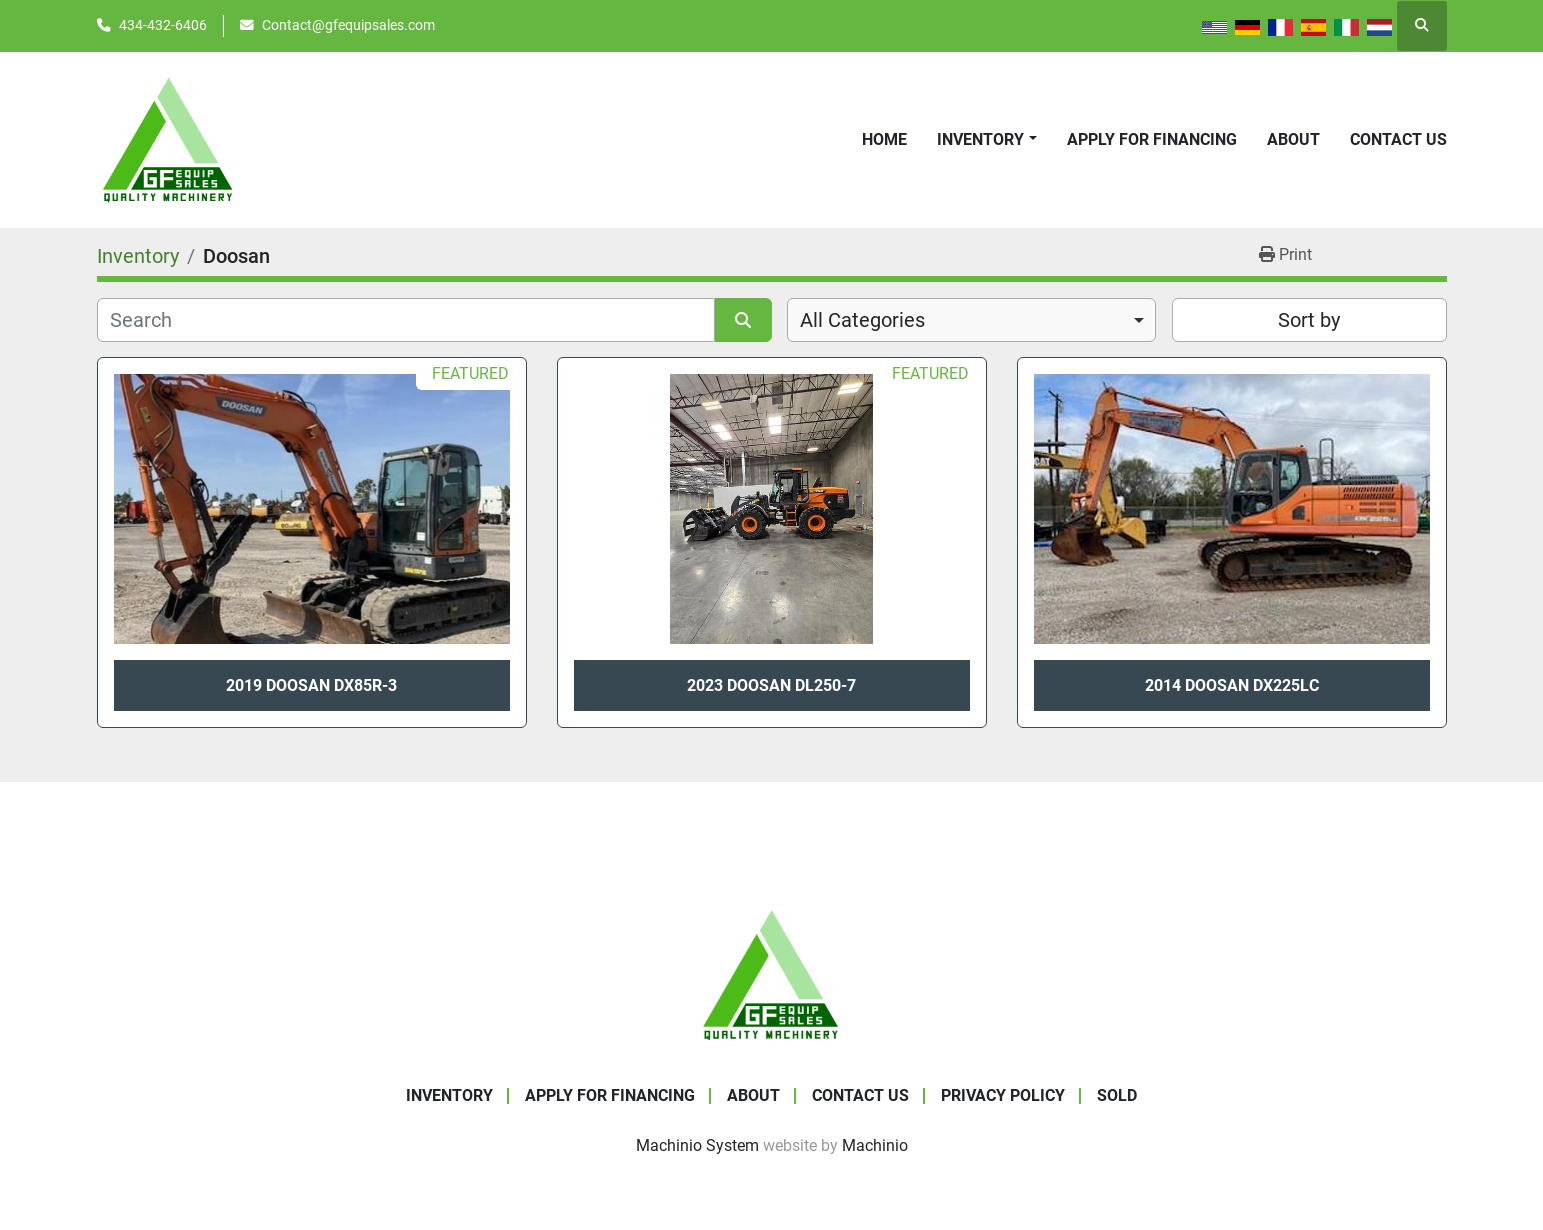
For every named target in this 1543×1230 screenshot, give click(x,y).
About (1293, 139)
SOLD (1117, 1095)
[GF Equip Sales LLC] (772, 973)
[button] (986, 140)
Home (884, 139)
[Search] (406, 320)
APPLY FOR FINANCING (1152, 139)
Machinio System (697, 1145)
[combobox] (971, 320)
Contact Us (1398, 139)
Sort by (1309, 320)
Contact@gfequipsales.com (348, 25)
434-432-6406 (163, 25)
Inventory (980, 139)
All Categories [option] (862, 320)
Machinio (875, 1145)
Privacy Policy (1003, 1095)
